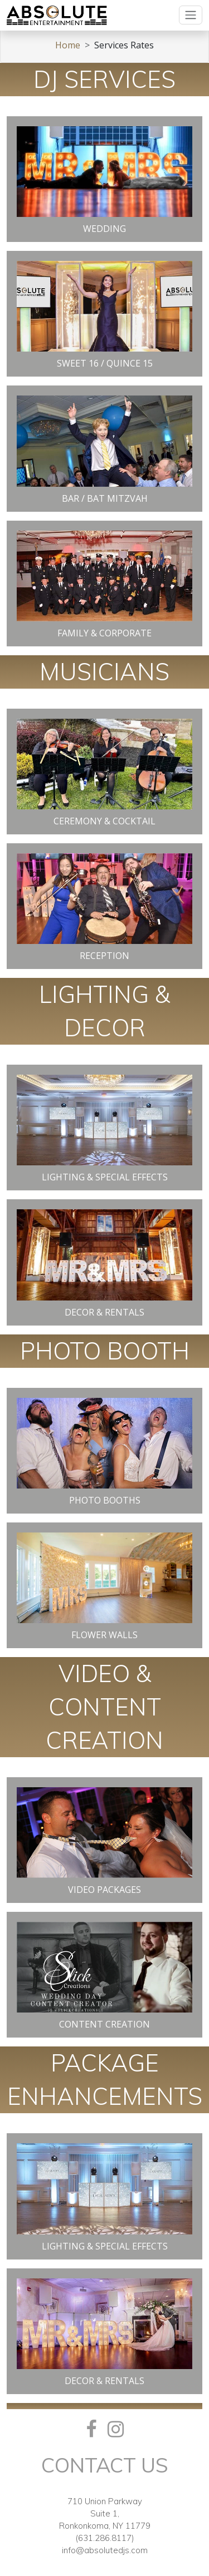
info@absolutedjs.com (105, 2550)
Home (67, 45)
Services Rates (124, 45)
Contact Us (104, 2465)
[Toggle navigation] (190, 15)
